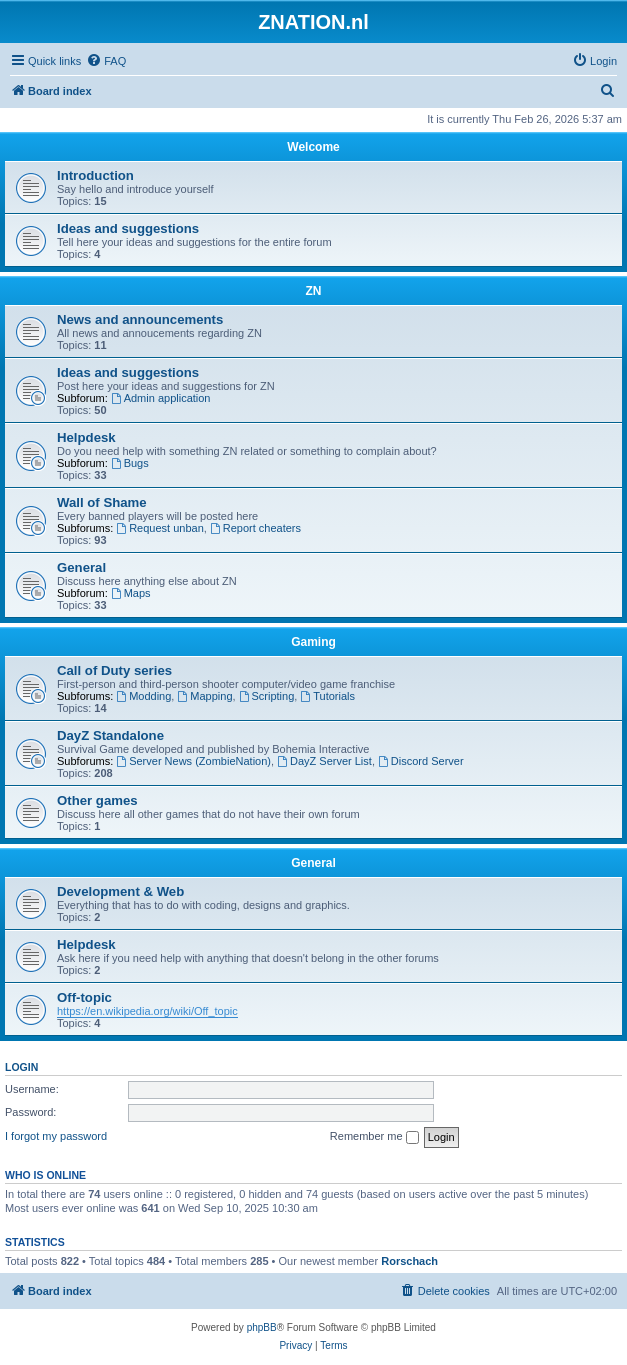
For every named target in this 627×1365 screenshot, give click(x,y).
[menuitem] (106, 61)
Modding (143, 696)
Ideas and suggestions (128, 228)
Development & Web (120, 891)
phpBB (262, 1327)
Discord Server (421, 761)
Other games (97, 800)
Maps (131, 593)
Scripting (267, 696)
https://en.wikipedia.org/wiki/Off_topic (147, 1011)
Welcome (313, 147)
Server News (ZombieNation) (193, 761)
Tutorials (327, 696)
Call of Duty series (114, 670)
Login (21, 1067)
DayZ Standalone (110, 735)
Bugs (130, 463)
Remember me (374, 1137)
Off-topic (84, 997)
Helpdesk (86, 437)
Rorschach (409, 1261)
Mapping (204, 696)
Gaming (313, 642)
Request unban (159, 528)
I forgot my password (56, 1136)
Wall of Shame (102, 502)
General (81, 567)
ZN (314, 291)
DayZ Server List (324, 761)
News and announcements (140, 319)
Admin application (161, 398)
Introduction (95, 175)
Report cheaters (255, 528)
